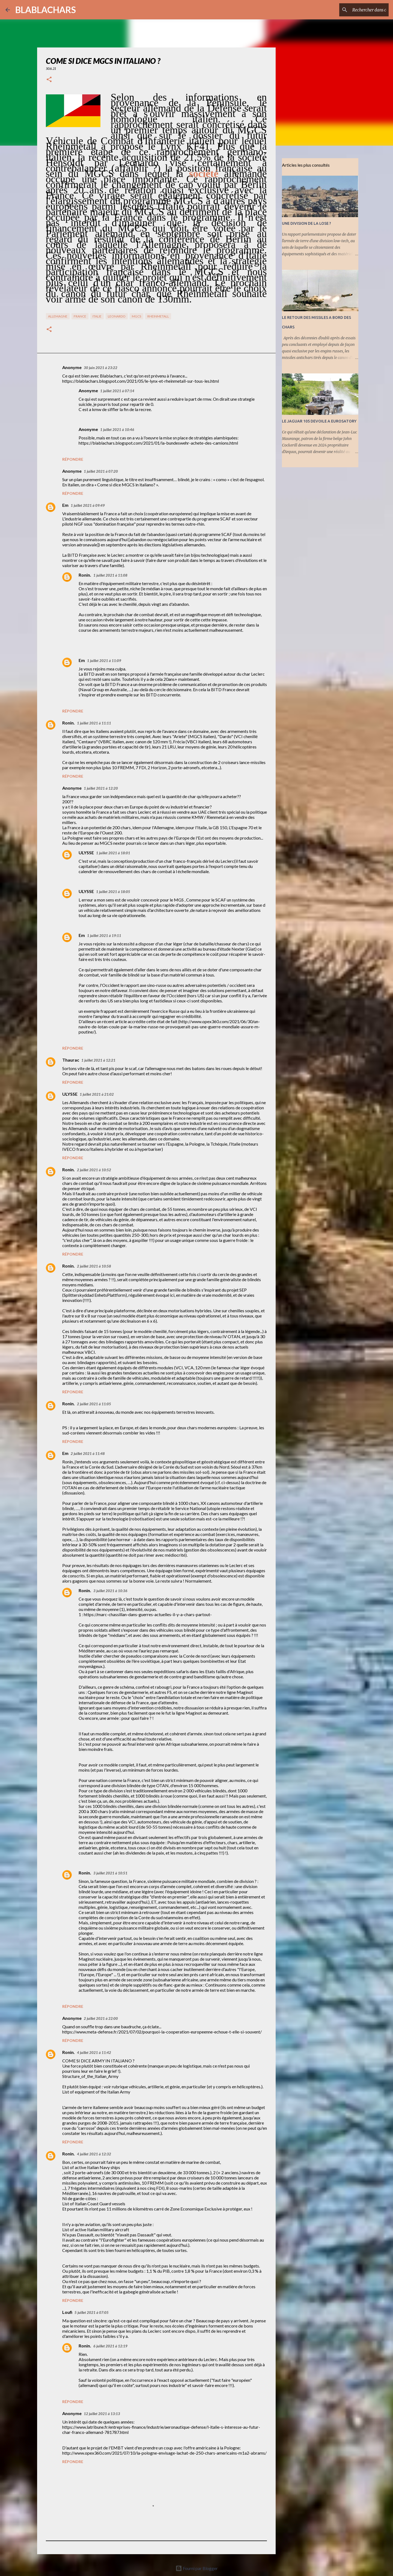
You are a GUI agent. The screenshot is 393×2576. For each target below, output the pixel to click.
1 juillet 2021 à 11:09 (104, 660)
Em (65, 505)
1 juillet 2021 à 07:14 (117, 391)
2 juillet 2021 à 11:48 (88, 1453)
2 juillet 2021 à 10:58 (94, 1266)
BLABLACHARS (45, 9)
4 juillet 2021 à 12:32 (94, 2154)
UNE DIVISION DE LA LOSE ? (306, 223)
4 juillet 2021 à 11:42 (94, 2052)
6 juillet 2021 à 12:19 (110, 2346)
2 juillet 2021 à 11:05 (94, 1404)
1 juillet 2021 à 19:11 (104, 935)
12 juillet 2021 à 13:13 (102, 2414)
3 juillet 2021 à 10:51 (110, 1873)
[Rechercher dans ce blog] (360, 9)
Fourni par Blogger (196, 2568)
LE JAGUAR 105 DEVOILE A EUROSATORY (319, 421)
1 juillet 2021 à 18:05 (113, 891)
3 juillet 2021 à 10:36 (110, 1591)
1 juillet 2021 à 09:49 (88, 505)
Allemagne (57, 316)
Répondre (72, 459)
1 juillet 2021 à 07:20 (101, 471)
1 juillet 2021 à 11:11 (94, 723)
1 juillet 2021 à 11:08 (110, 575)
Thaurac (70, 1059)
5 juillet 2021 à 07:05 (92, 2312)
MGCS (136, 316)
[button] (49, 79)
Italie (97, 316)
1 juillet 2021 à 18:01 (113, 853)
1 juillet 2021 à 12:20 (101, 788)
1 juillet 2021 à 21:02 (97, 1094)
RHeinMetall (158, 316)
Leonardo (117, 316)
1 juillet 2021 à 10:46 (117, 429)
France (80, 316)
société (203, 173)
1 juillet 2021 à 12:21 (98, 1060)
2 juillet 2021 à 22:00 (101, 2018)
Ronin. (85, 574)
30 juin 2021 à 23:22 (100, 368)
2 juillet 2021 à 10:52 (94, 1170)
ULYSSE (86, 852)
